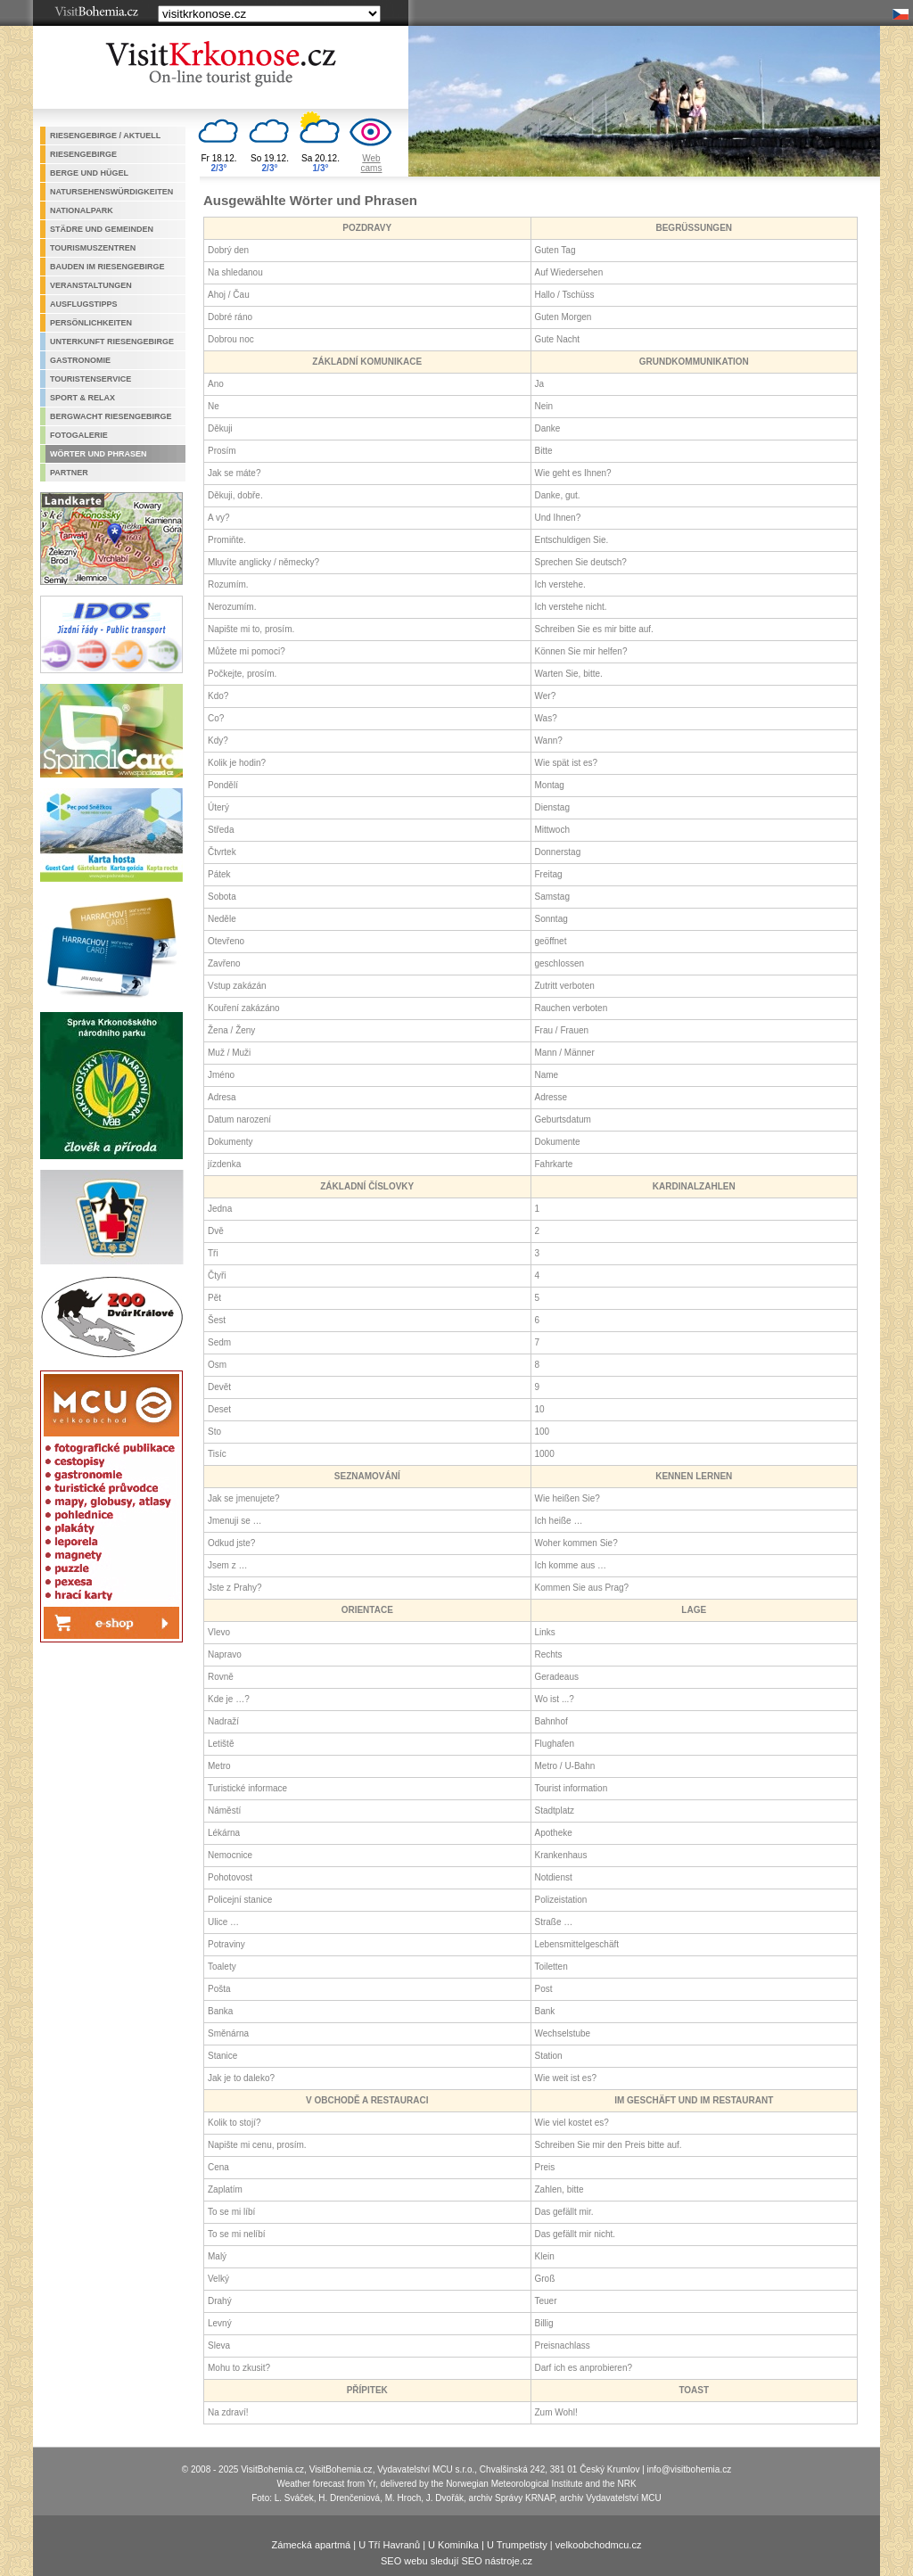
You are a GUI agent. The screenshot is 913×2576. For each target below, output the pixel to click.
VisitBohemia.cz (341, 2469)
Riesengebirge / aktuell (105, 135)
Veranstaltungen (91, 285)
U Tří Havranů (389, 2544)
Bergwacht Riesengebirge (111, 416)
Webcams (371, 163)
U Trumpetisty (517, 2544)
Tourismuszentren (93, 247)
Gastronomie (80, 360)
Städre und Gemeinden (101, 229)
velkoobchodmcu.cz (598, 2544)
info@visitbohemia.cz (689, 2469)
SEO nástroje (491, 2560)
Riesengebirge (83, 154)
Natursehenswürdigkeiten (111, 191)
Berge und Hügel (89, 173)
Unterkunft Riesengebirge (112, 341)
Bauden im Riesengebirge (107, 266)
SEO (391, 2560)
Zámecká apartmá (311, 2544)
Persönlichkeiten (91, 322)
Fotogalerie (79, 435)
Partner (69, 472)
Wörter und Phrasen (98, 453)
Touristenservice (90, 378)
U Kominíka (453, 2544)
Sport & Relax (82, 397)
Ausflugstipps (84, 304)
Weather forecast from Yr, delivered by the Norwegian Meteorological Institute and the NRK (456, 2484)
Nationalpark (81, 210)
